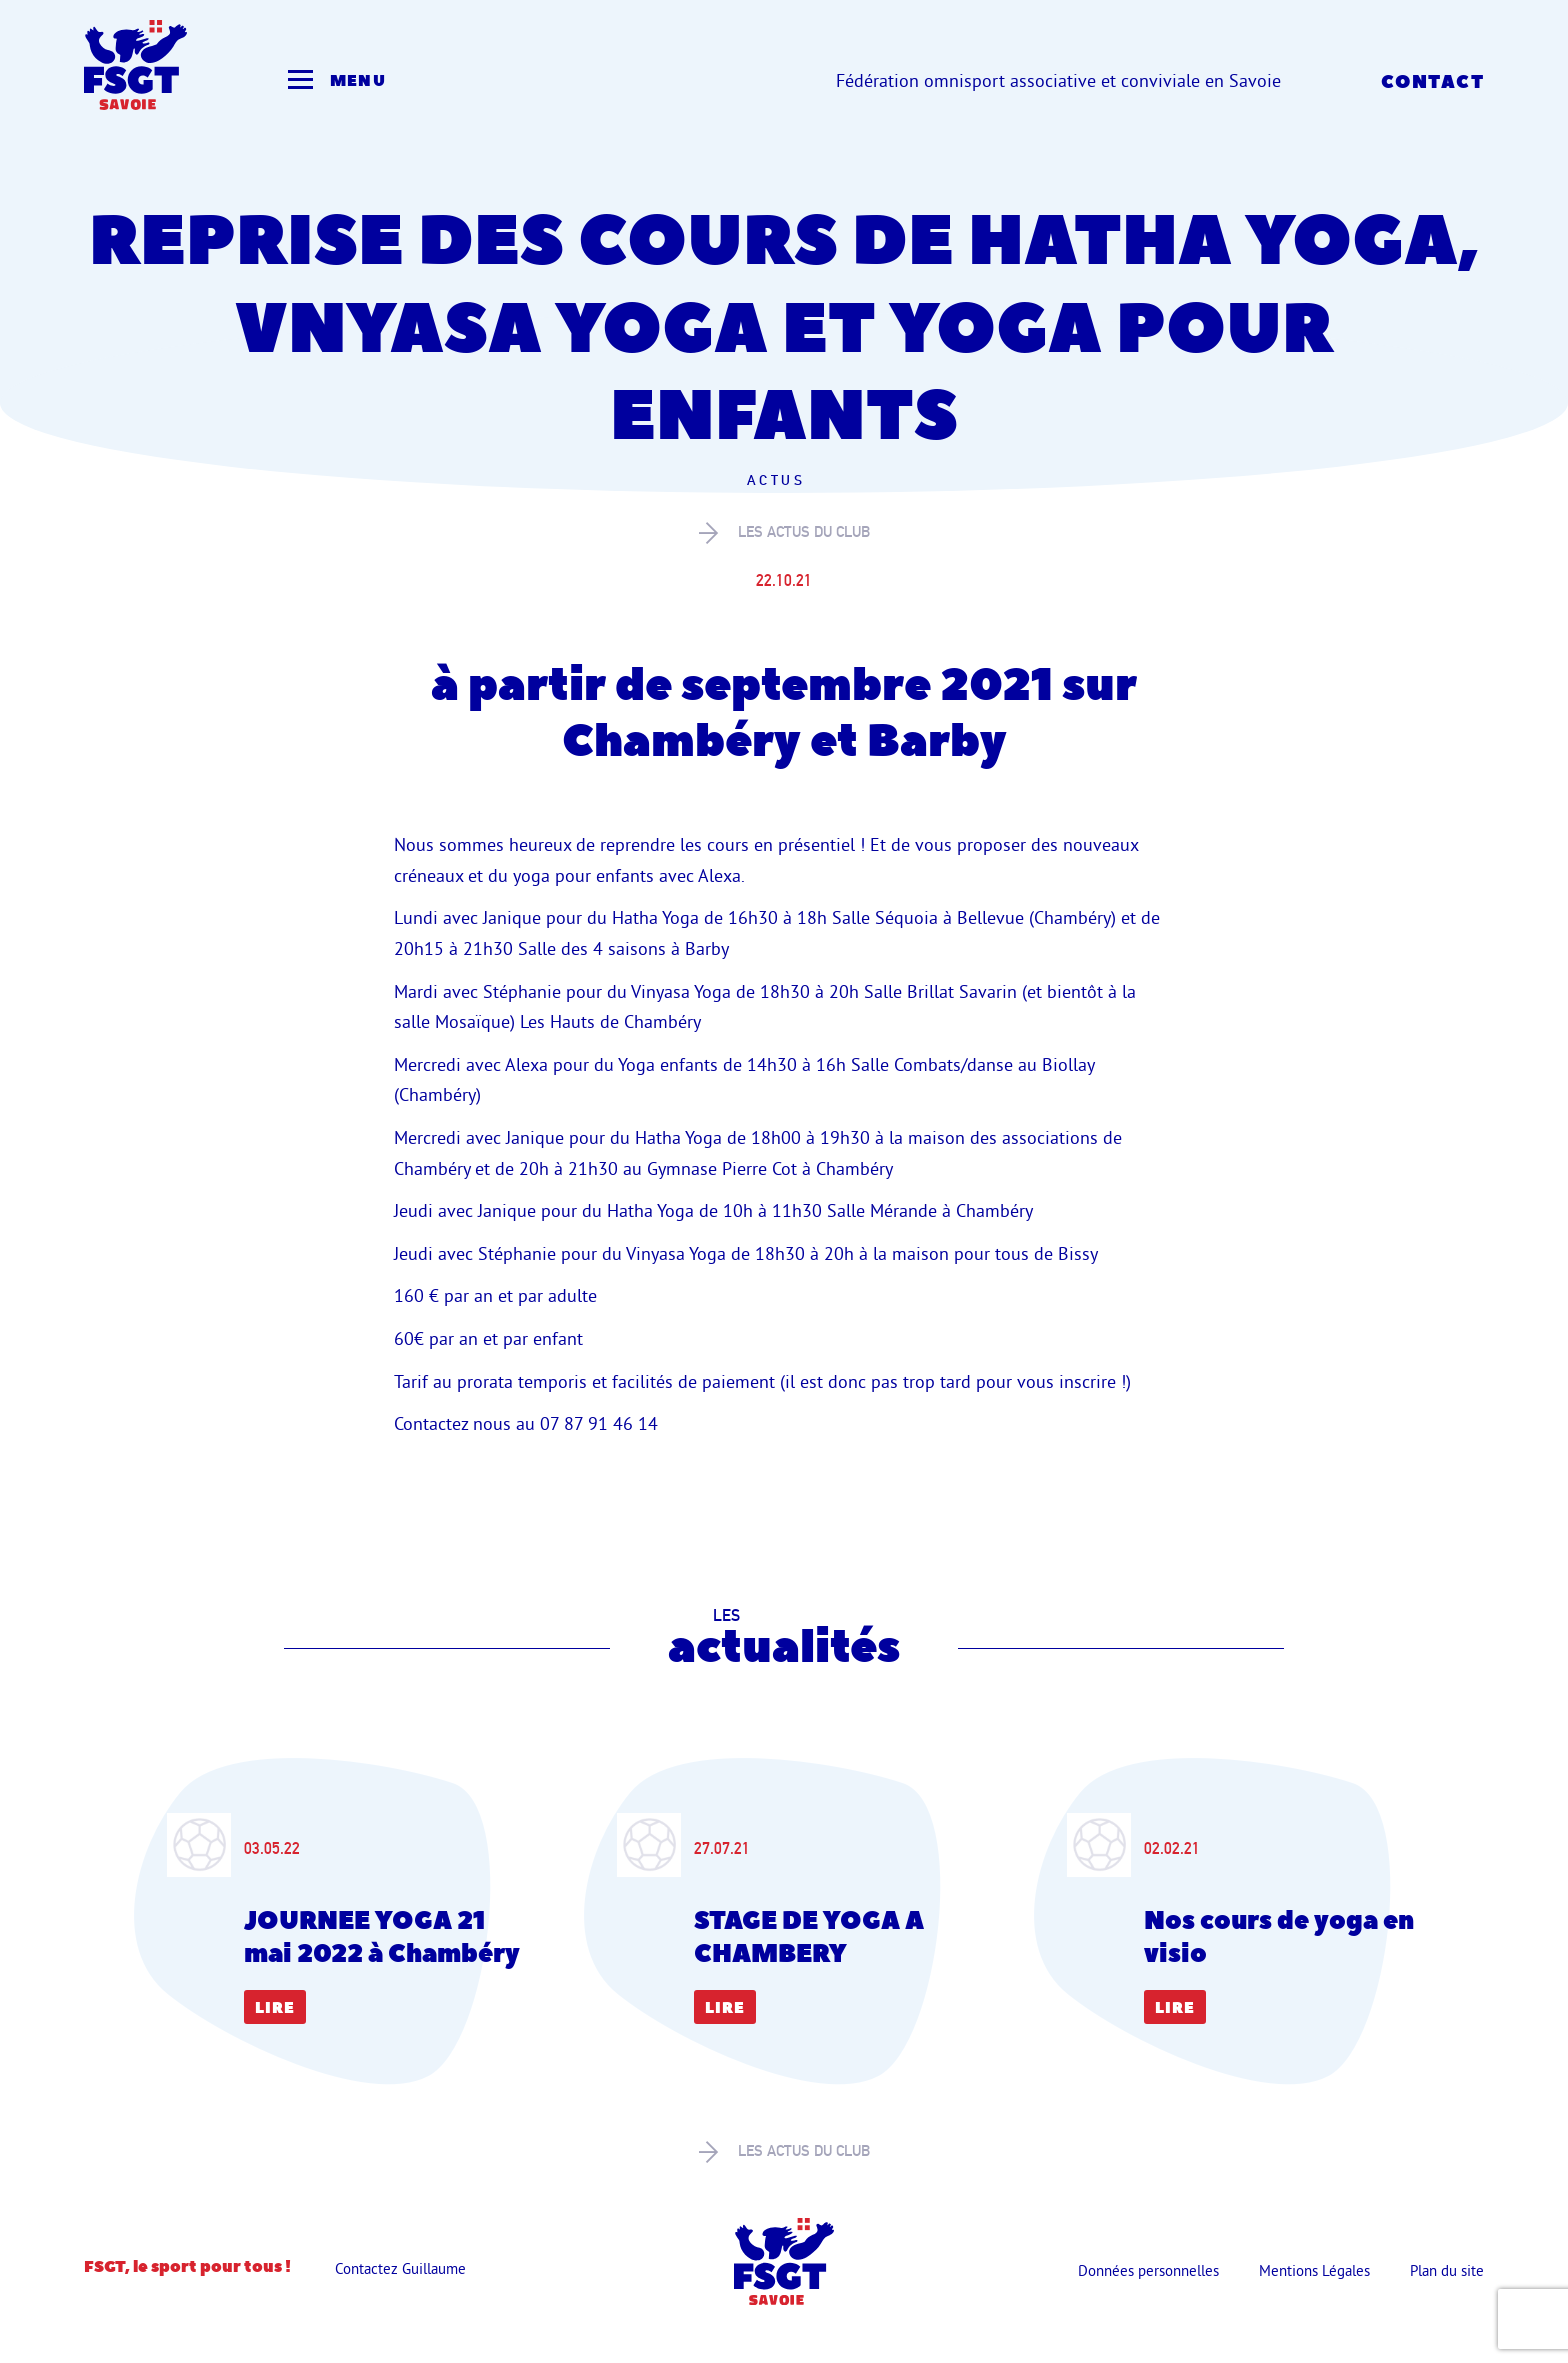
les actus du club (784, 532)
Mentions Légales (1314, 2270)
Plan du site (1447, 2270)
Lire (275, 2008)
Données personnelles (1148, 2270)
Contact (1432, 82)
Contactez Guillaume (400, 2268)
